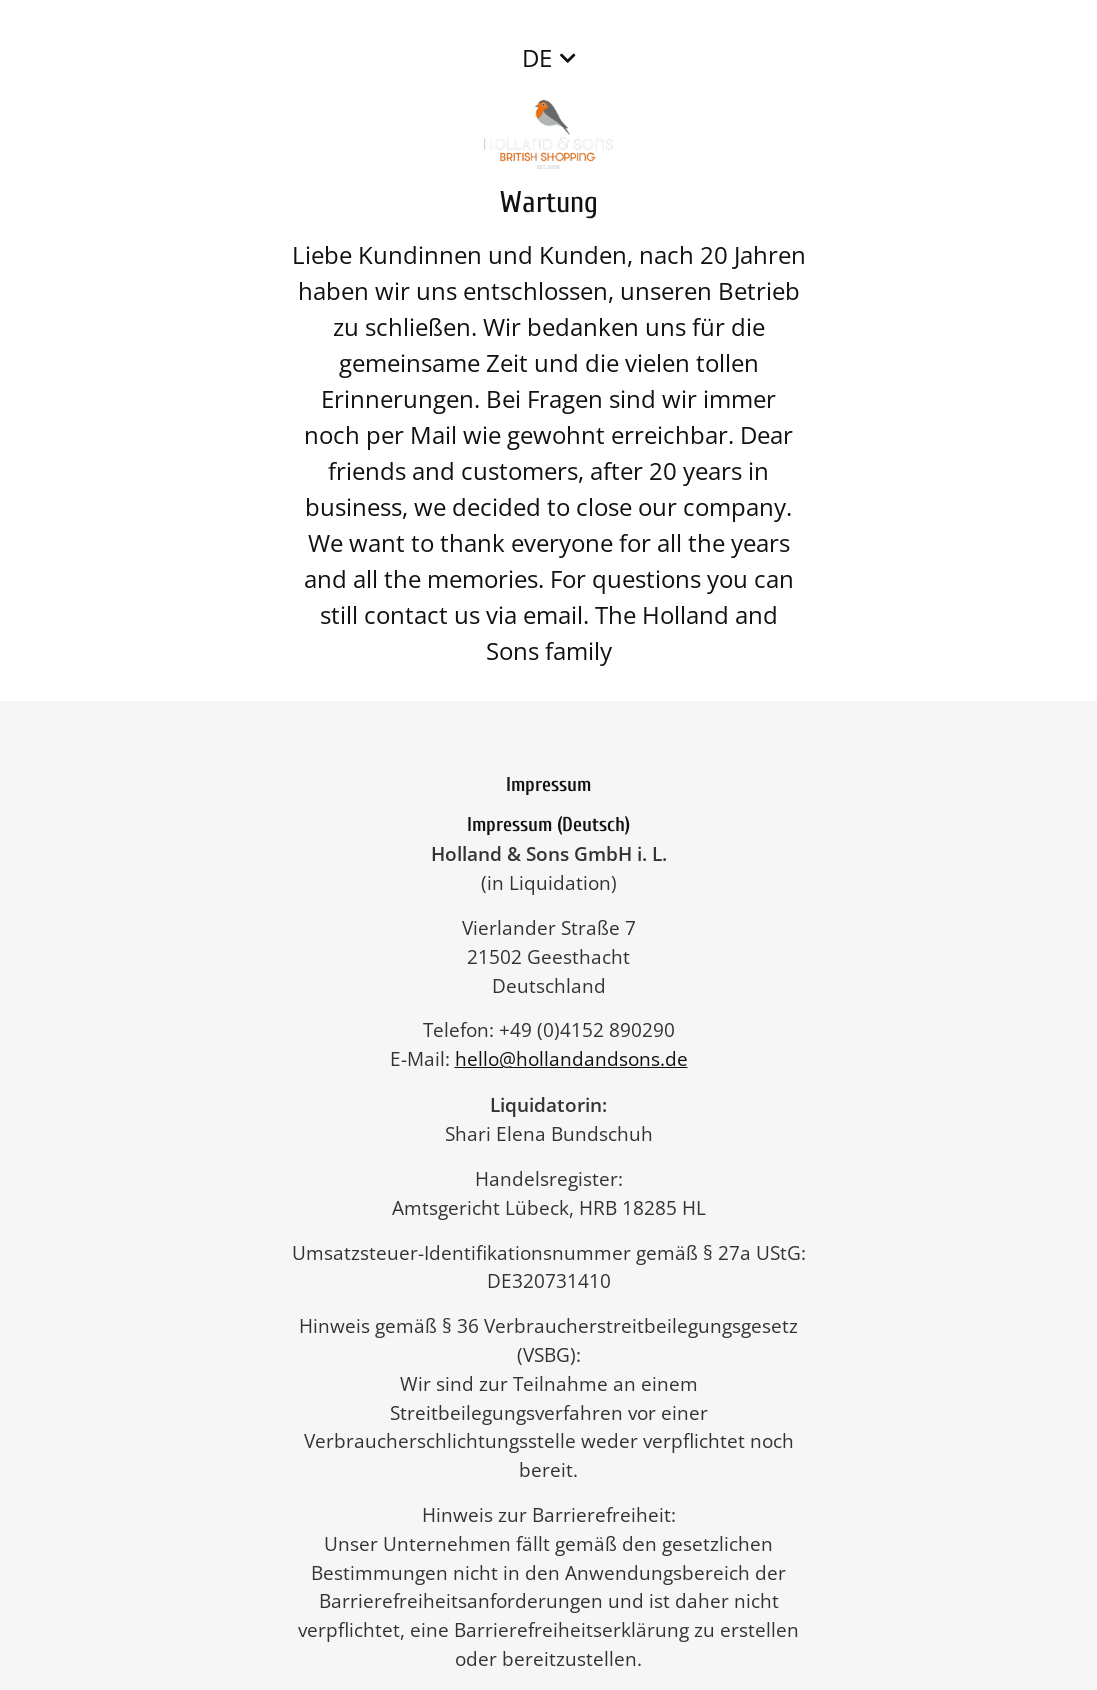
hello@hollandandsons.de (581, 1058)
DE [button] (537, 57)
